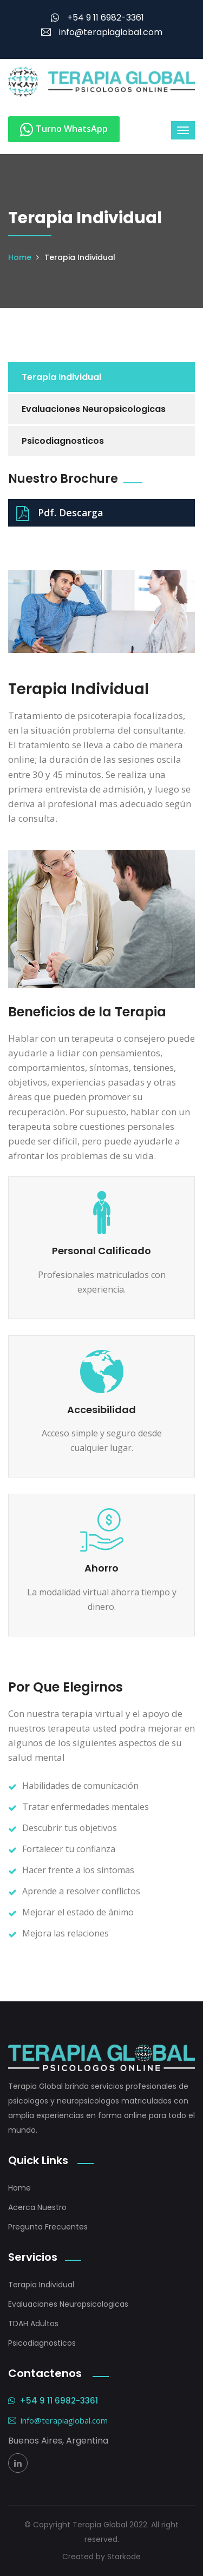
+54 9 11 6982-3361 (97, 17)
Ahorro (101, 1568)
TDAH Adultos (33, 2323)
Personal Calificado (101, 1250)
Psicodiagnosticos (63, 441)
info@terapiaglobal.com (101, 32)
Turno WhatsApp (64, 129)
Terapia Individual (61, 377)
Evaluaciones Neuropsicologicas (94, 409)
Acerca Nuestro (37, 2207)
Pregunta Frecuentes (48, 2226)
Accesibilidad (101, 1409)
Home (19, 257)
